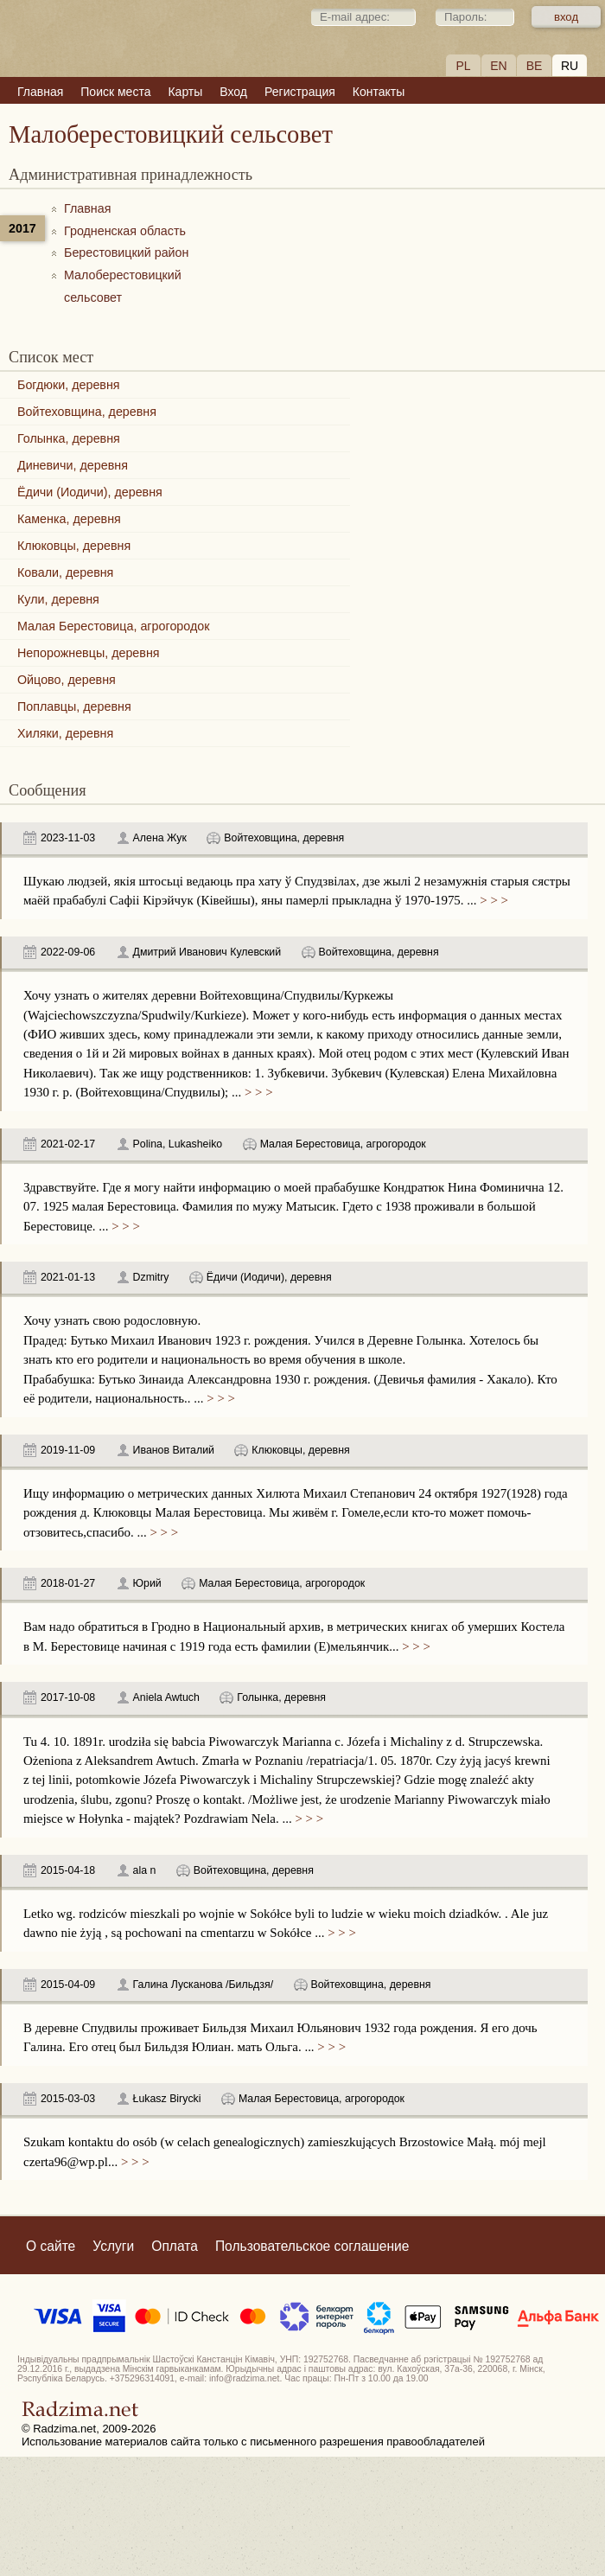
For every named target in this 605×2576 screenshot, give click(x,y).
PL (462, 66)
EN (498, 66)
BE (534, 66)
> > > (492, 900)
